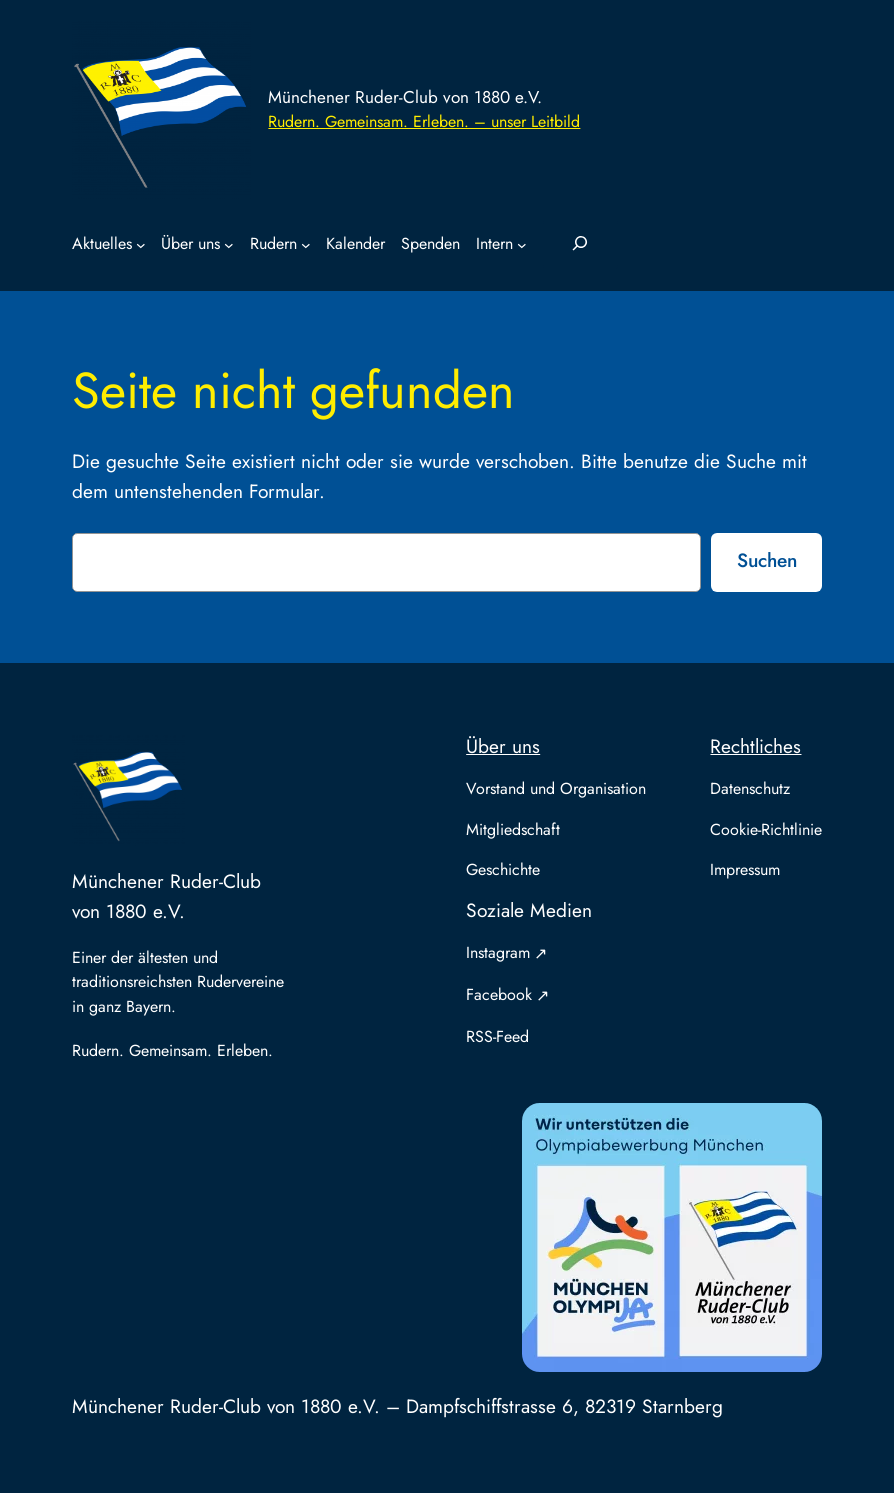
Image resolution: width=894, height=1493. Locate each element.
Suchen (767, 560)
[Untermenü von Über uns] (229, 245)
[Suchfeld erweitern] (580, 244)
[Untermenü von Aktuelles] (141, 245)
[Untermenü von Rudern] (306, 245)
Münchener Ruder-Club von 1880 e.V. (405, 97)
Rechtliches (755, 746)
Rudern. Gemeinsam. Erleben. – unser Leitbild (424, 121)
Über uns (503, 746)
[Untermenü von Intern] (522, 245)
